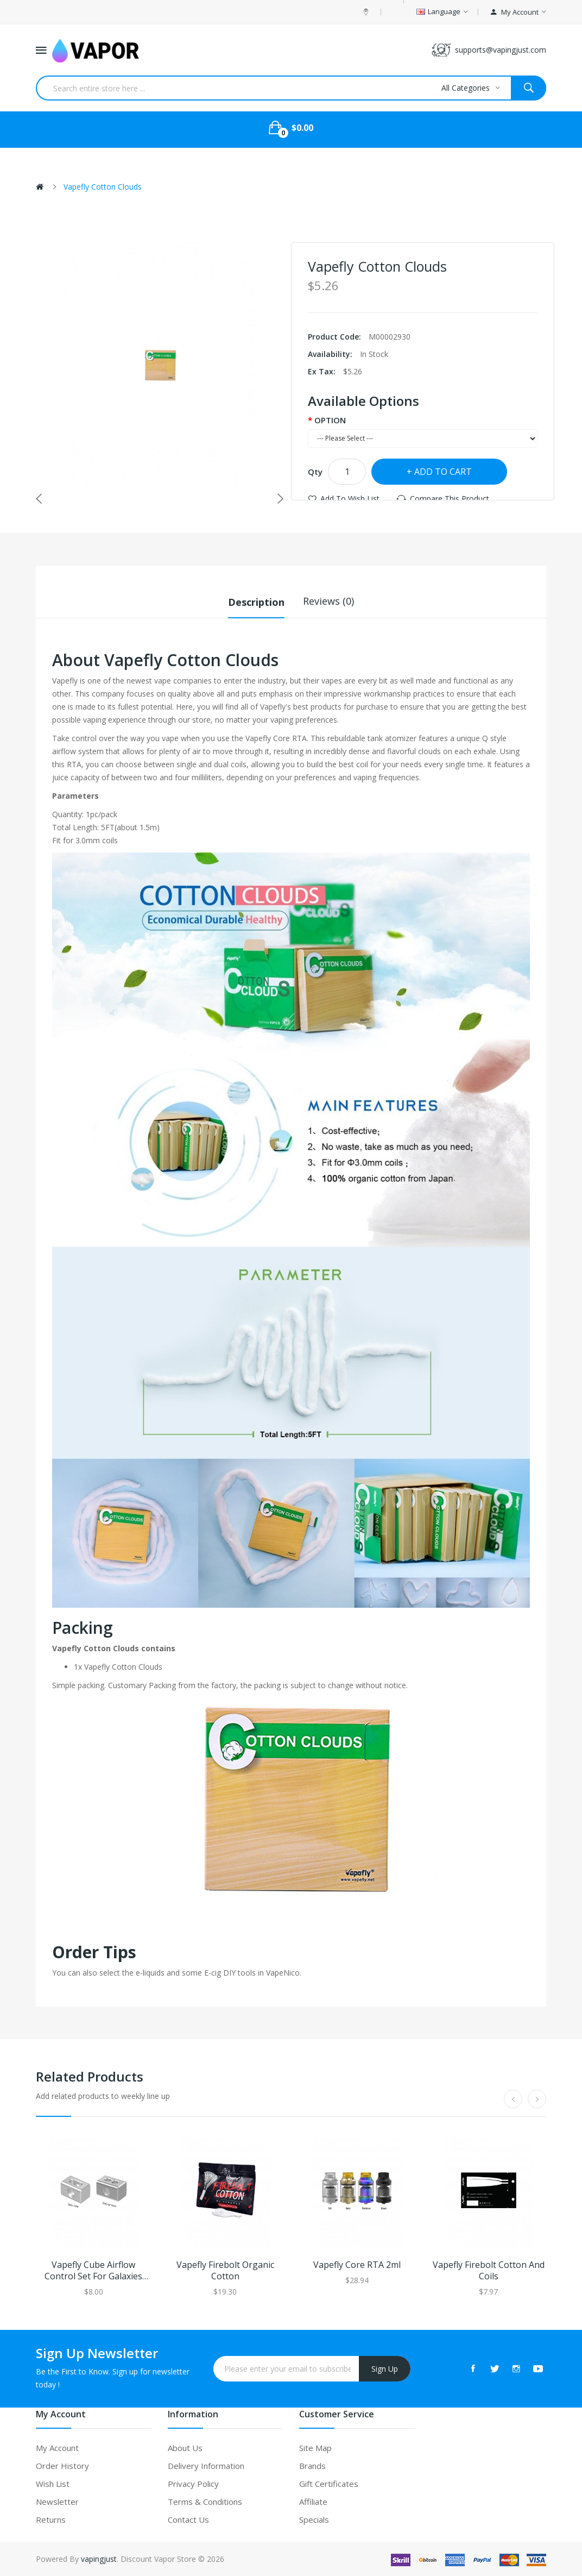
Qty (315, 471)
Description (256, 600)
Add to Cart (443, 472)
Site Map (315, 2447)
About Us (185, 2447)
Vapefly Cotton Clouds (103, 186)
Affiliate (313, 2501)
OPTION (330, 420)
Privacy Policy (193, 2483)
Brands (312, 2465)
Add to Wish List (349, 498)
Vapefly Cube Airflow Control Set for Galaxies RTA (93, 2270)
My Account (57, 2447)
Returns (51, 2519)
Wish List (52, 2483)
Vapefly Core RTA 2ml (357, 2264)
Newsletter (57, 2501)
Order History (62, 2465)
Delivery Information (206, 2465)
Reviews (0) (328, 600)
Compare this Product (449, 498)
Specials (314, 2519)
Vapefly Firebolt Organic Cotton (225, 2270)
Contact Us (188, 2519)
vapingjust (99, 2558)
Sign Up (384, 2368)
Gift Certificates (328, 2483)
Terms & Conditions (205, 2501)
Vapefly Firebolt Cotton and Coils (489, 2270)
